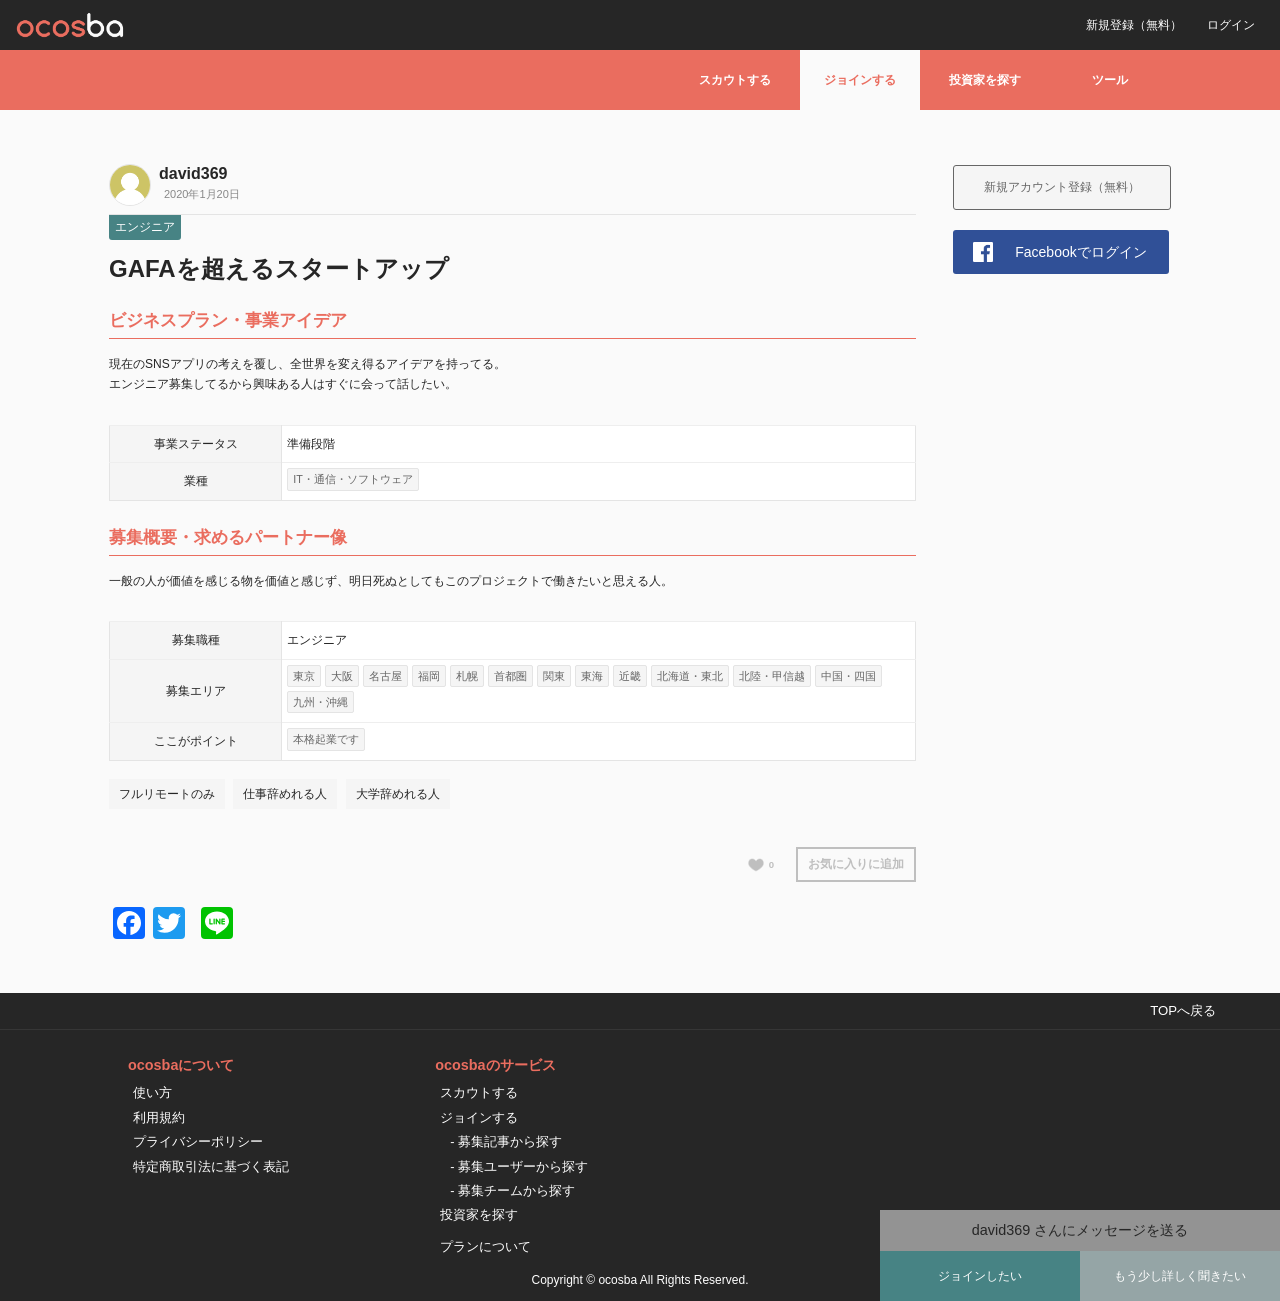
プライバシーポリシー (198, 1141)
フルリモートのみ (167, 794)
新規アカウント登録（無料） (1062, 187)
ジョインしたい (980, 1276)
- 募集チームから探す (512, 1190)
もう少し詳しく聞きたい (1180, 1276)
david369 (193, 173)
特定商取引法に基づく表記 (211, 1166)
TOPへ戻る (1183, 1010)
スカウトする (735, 80)
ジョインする (860, 80)
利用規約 (159, 1117)
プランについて (485, 1246)
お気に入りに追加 (856, 864)
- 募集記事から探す (506, 1141)
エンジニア (145, 227)
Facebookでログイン (1080, 252)
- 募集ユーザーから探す (519, 1166)
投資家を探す (985, 80)
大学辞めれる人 (398, 794)
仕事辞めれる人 (285, 794)
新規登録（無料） (1134, 25)
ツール (1110, 80)
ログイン (1231, 25)
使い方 (152, 1092)
